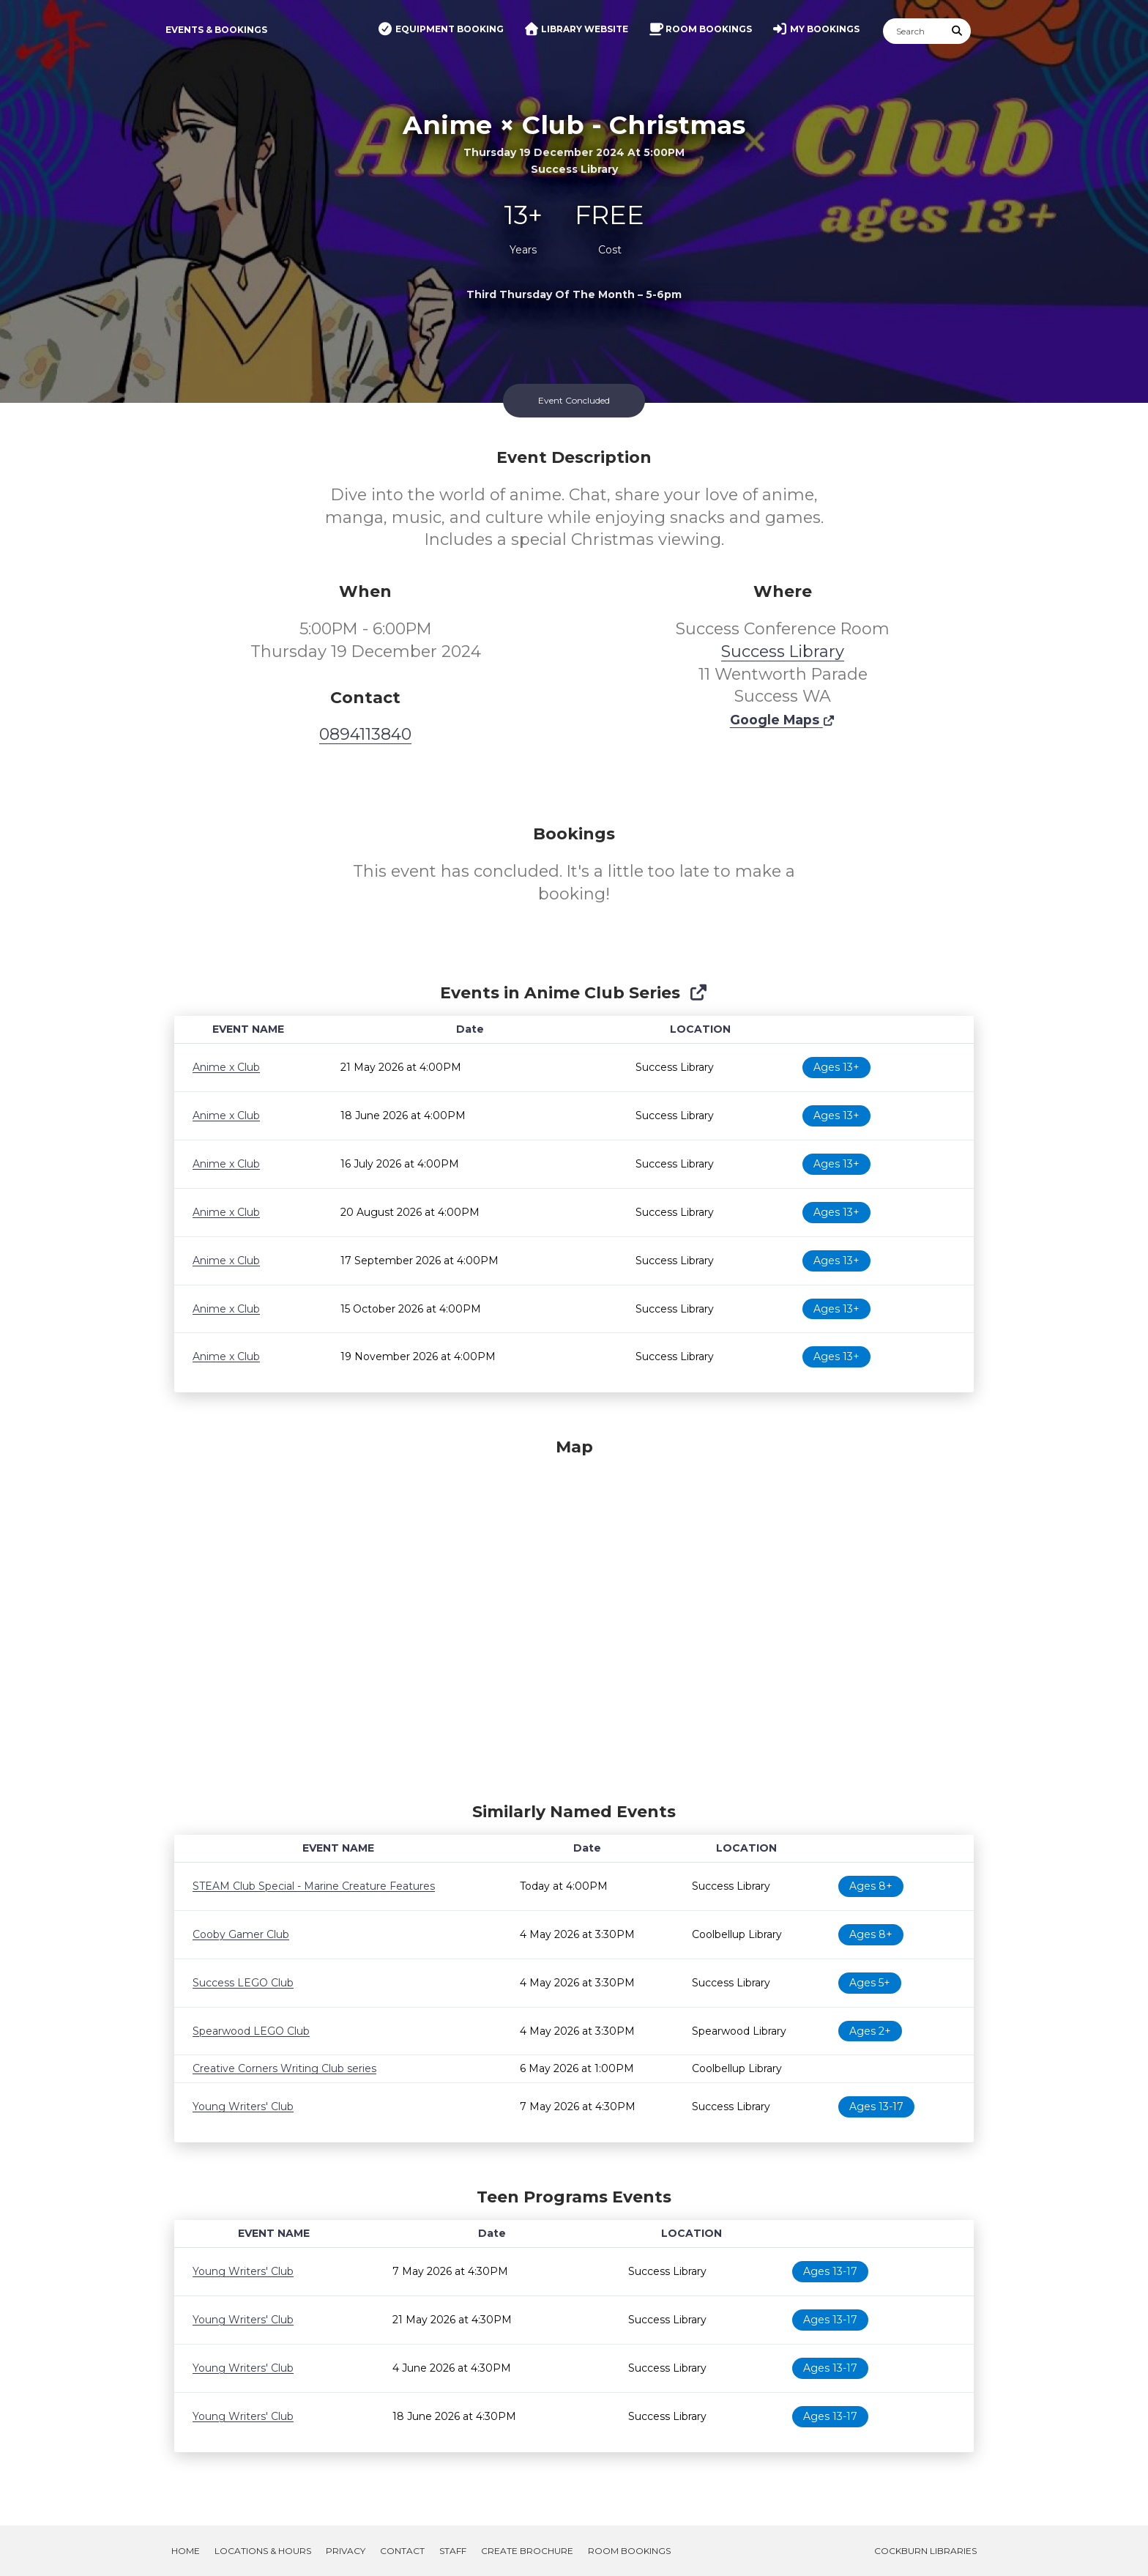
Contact (402, 2550)
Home (185, 2550)
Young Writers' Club (243, 2106)
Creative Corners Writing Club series (284, 2068)
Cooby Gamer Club (241, 1934)
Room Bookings (629, 2550)
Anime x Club (226, 1067)
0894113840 (365, 734)
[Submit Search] (958, 31)
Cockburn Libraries (925, 2550)
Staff (452, 2550)
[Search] (913, 31)
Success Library (782, 651)
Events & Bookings (216, 29)
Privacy (345, 2550)
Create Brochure (527, 2550)
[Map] (574, 1616)
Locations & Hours (263, 2550)
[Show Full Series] (698, 993)
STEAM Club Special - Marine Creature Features (314, 1886)
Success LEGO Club (243, 1982)
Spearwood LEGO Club (251, 2031)
